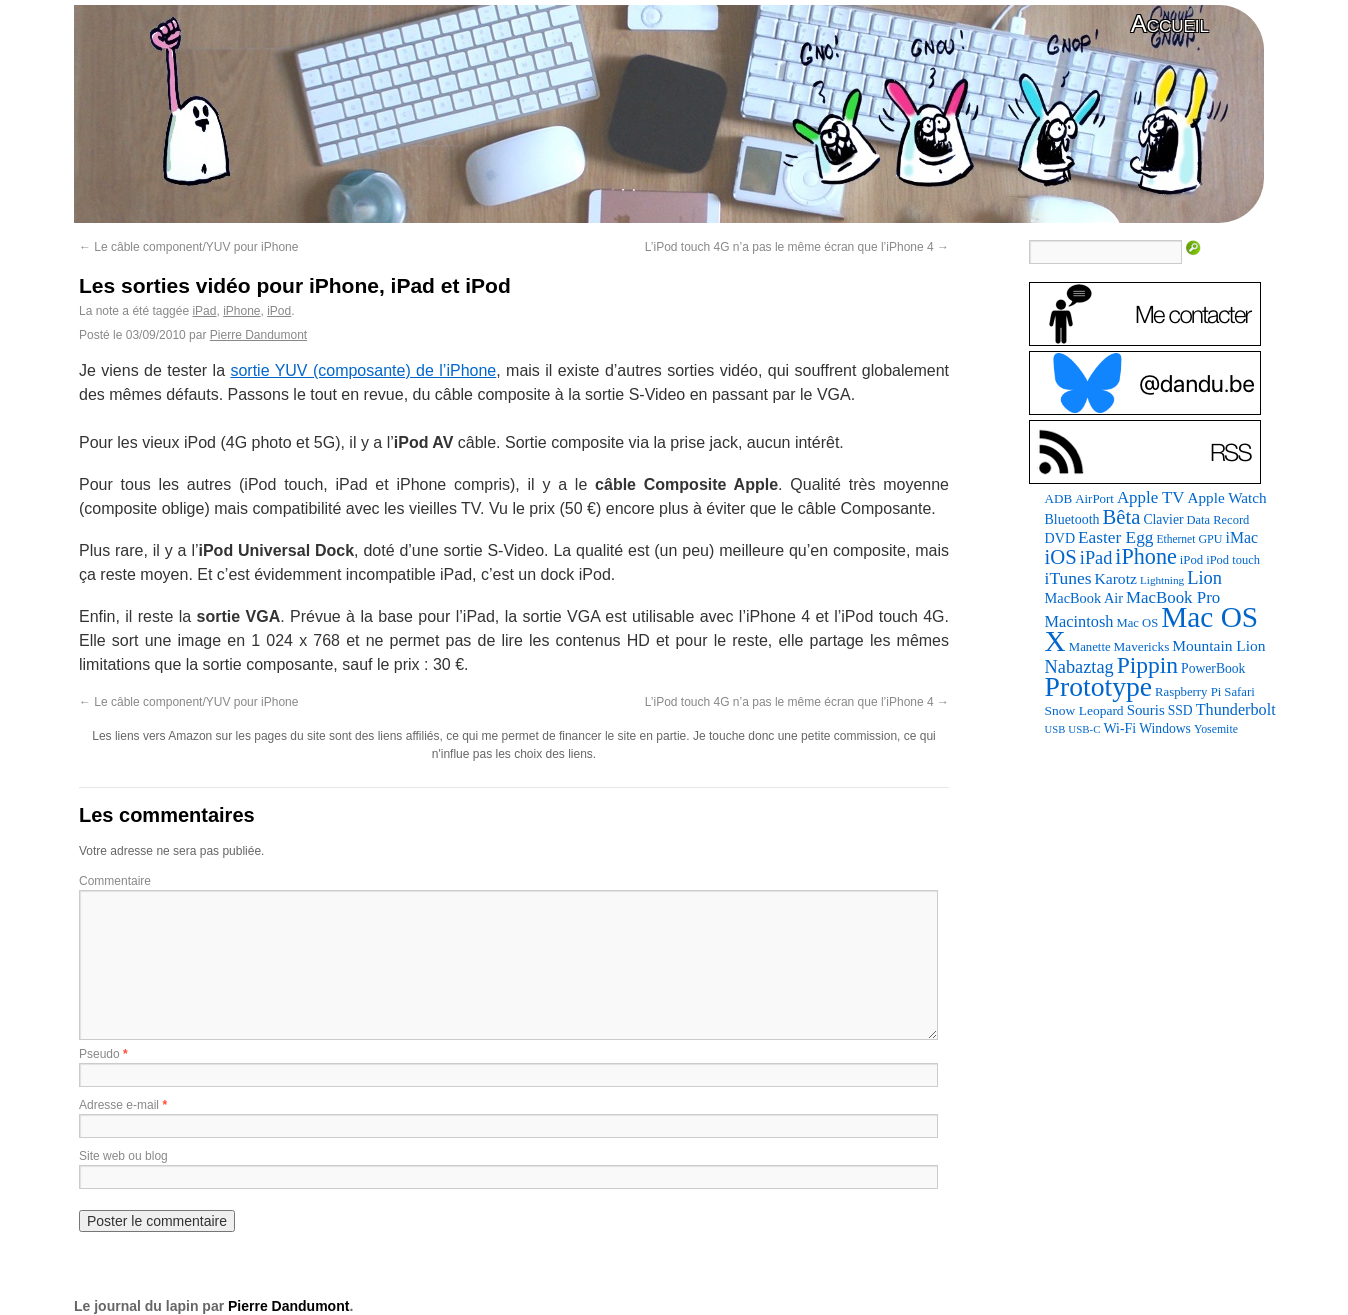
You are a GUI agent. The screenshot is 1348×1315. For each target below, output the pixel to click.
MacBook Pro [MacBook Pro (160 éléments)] (1173, 597)
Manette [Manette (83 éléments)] (1090, 647)
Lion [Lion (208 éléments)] (1204, 578)
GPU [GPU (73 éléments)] (1210, 539)
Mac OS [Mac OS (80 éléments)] (1137, 623)
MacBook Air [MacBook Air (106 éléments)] (1084, 598)
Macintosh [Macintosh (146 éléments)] (1079, 621)
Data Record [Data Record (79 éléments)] (1217, 520)
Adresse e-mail (119, 1105)
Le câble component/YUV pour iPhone (188, 247)
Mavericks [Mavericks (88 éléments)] (1142, 646)
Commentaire (115, 881)
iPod (279, 311)
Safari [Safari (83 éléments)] (1239, 692)
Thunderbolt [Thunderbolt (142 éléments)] (1236, 709)
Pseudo (99, 1054)
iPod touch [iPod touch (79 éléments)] (1233, 560)
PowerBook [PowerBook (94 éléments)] (1213, 668)
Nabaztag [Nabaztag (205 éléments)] (1079, 667)
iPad (204, 311)
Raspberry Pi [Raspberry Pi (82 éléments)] (1188, 692)
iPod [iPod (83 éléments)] (1191, 560)
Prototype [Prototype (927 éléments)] (1098, 686)
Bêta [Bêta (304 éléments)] (1121, 517)
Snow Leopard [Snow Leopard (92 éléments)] (1084, 710)
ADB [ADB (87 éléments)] (1059, 498)
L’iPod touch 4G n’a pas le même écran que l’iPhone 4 (797, 247)
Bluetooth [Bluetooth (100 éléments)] (1072, 519)
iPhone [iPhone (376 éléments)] (1145, 556)
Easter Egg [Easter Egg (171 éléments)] (1115, 537)
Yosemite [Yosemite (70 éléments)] (1216, 729)
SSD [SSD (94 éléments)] (1180, 710)
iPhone (241, 311)
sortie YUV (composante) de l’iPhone (363, 370)
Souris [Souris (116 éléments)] (1146, 710)
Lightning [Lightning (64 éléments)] (1162, 580)
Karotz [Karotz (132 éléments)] (1115, 578)
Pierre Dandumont (258, 335)
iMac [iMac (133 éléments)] (1242, 537)
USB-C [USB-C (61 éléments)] (1084, 729)
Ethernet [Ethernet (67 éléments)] (1175, 539)
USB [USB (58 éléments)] (1055, 729)
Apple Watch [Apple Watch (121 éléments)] (1227, 497)
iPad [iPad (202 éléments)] (1096, 558)
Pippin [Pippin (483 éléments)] (1147, 665)
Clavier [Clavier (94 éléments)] (1163, 519)
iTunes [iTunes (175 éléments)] (1068, 578)
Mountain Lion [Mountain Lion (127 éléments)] (1218, 645)
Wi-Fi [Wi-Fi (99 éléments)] (1120, 728)
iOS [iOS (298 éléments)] (1061, 557)
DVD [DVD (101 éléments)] (1060, 538)
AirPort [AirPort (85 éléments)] (1094, 498)
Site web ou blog (123, 1156)
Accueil (1170, 23)
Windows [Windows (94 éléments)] (1165, 728)
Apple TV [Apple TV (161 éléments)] (1151, 497)
